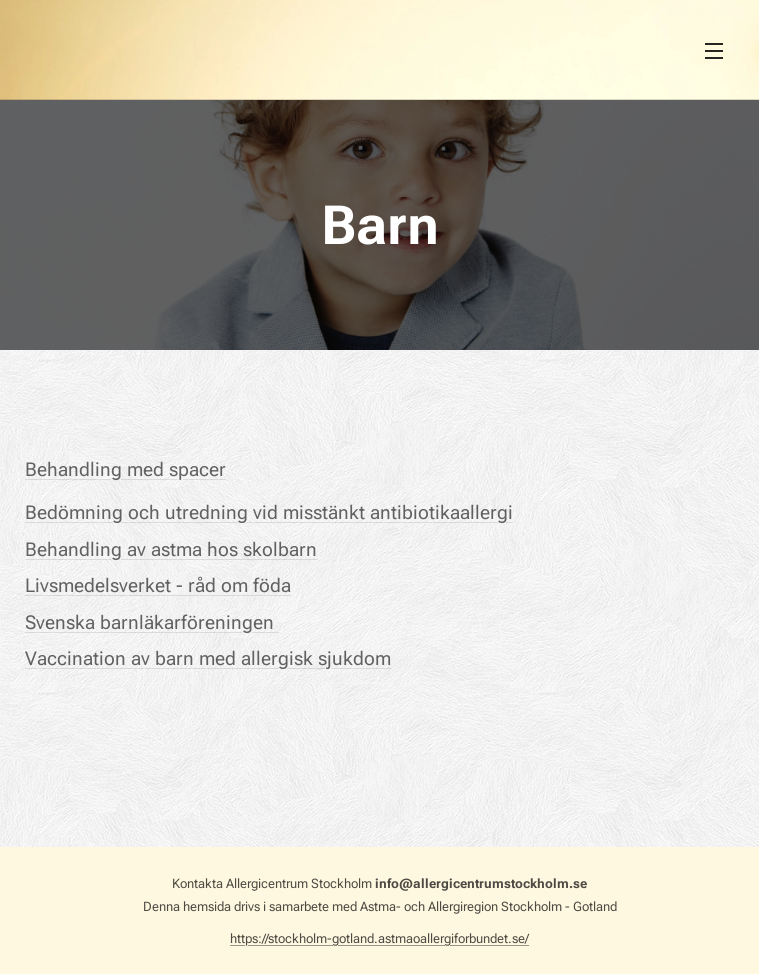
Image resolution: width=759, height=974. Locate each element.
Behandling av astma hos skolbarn (171, 549)
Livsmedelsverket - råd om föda (158, 585)
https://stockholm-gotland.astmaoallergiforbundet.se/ (379, 938)
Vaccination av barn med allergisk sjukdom (208, 658)
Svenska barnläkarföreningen (152, 622)
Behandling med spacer (125, 469)
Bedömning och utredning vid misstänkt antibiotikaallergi (269, 512)
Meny (714, 51)
